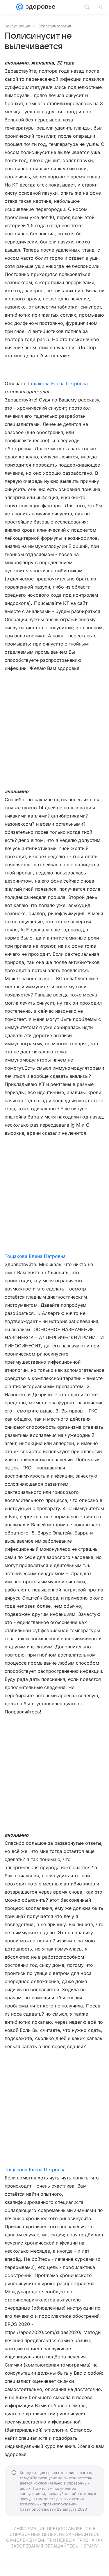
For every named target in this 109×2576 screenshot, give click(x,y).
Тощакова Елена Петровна (57, 383)
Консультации (17, 26)
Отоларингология (54, 26)
